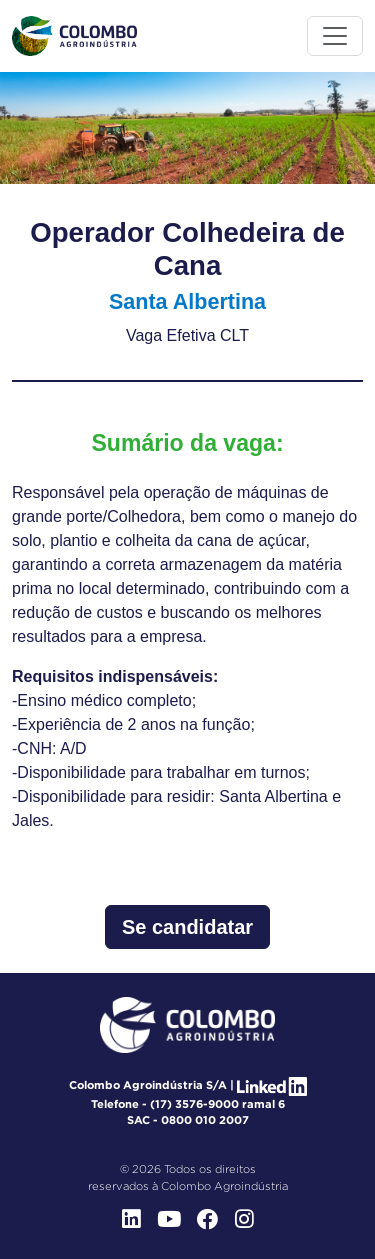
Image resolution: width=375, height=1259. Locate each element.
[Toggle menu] (335, 36)
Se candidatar (187, 927)
